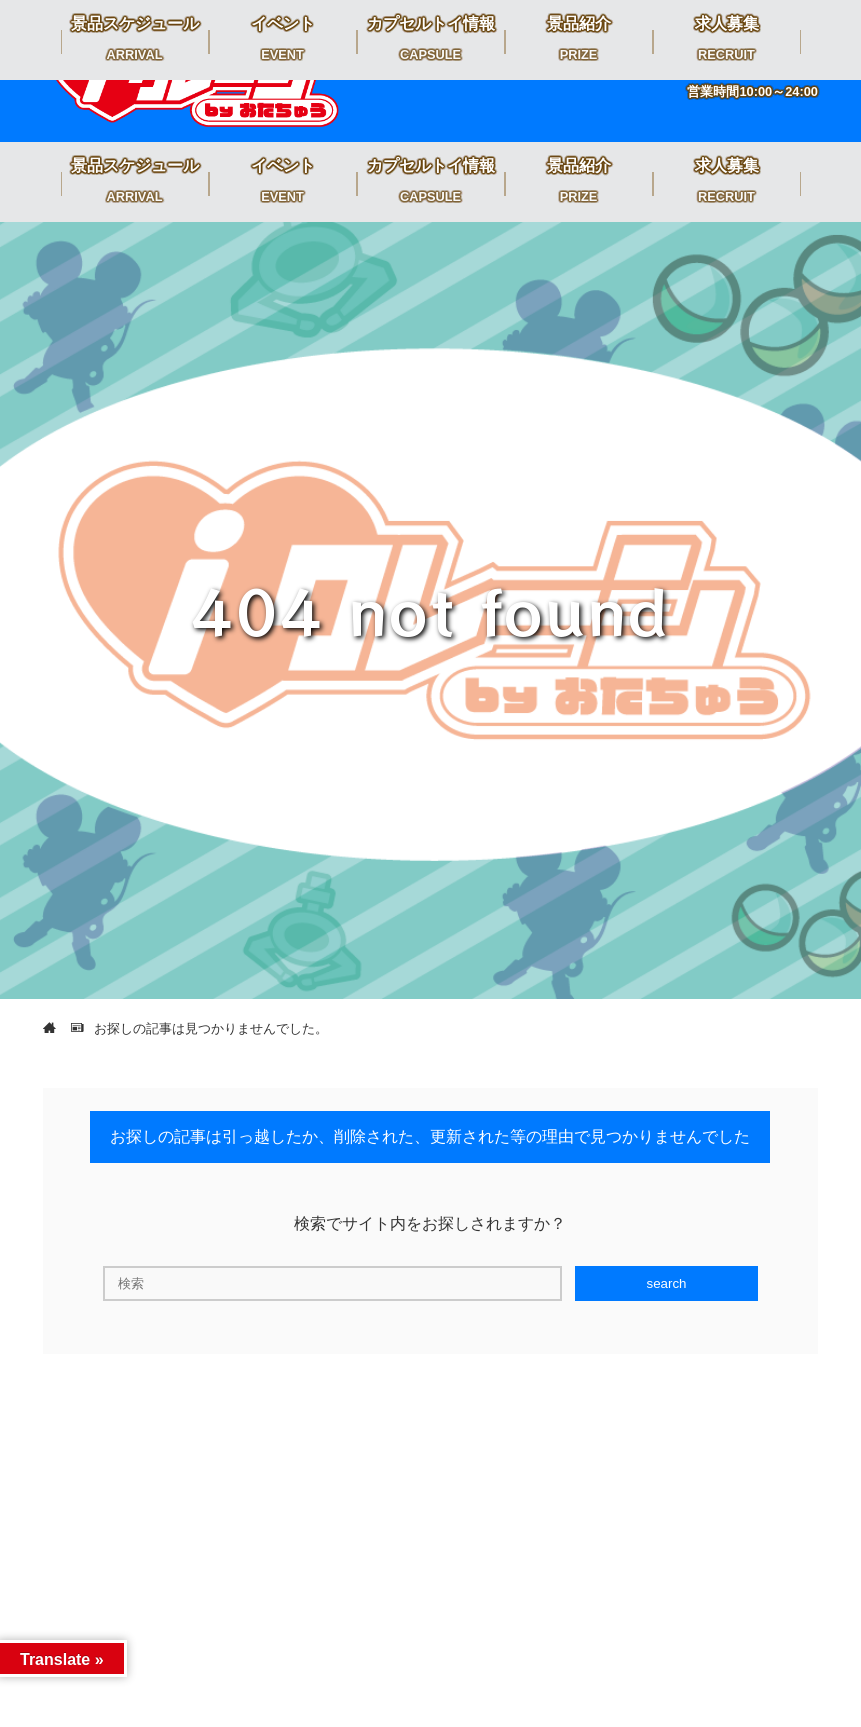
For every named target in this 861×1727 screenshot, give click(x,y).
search (666, 1283)
